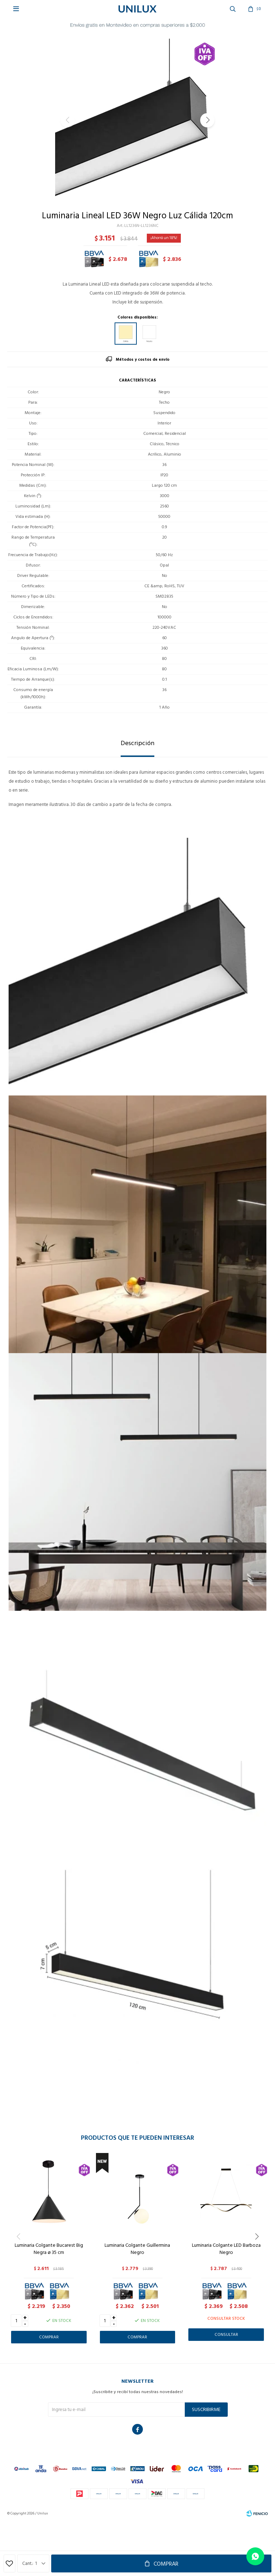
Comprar (166, 2563)
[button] (207, 120)
